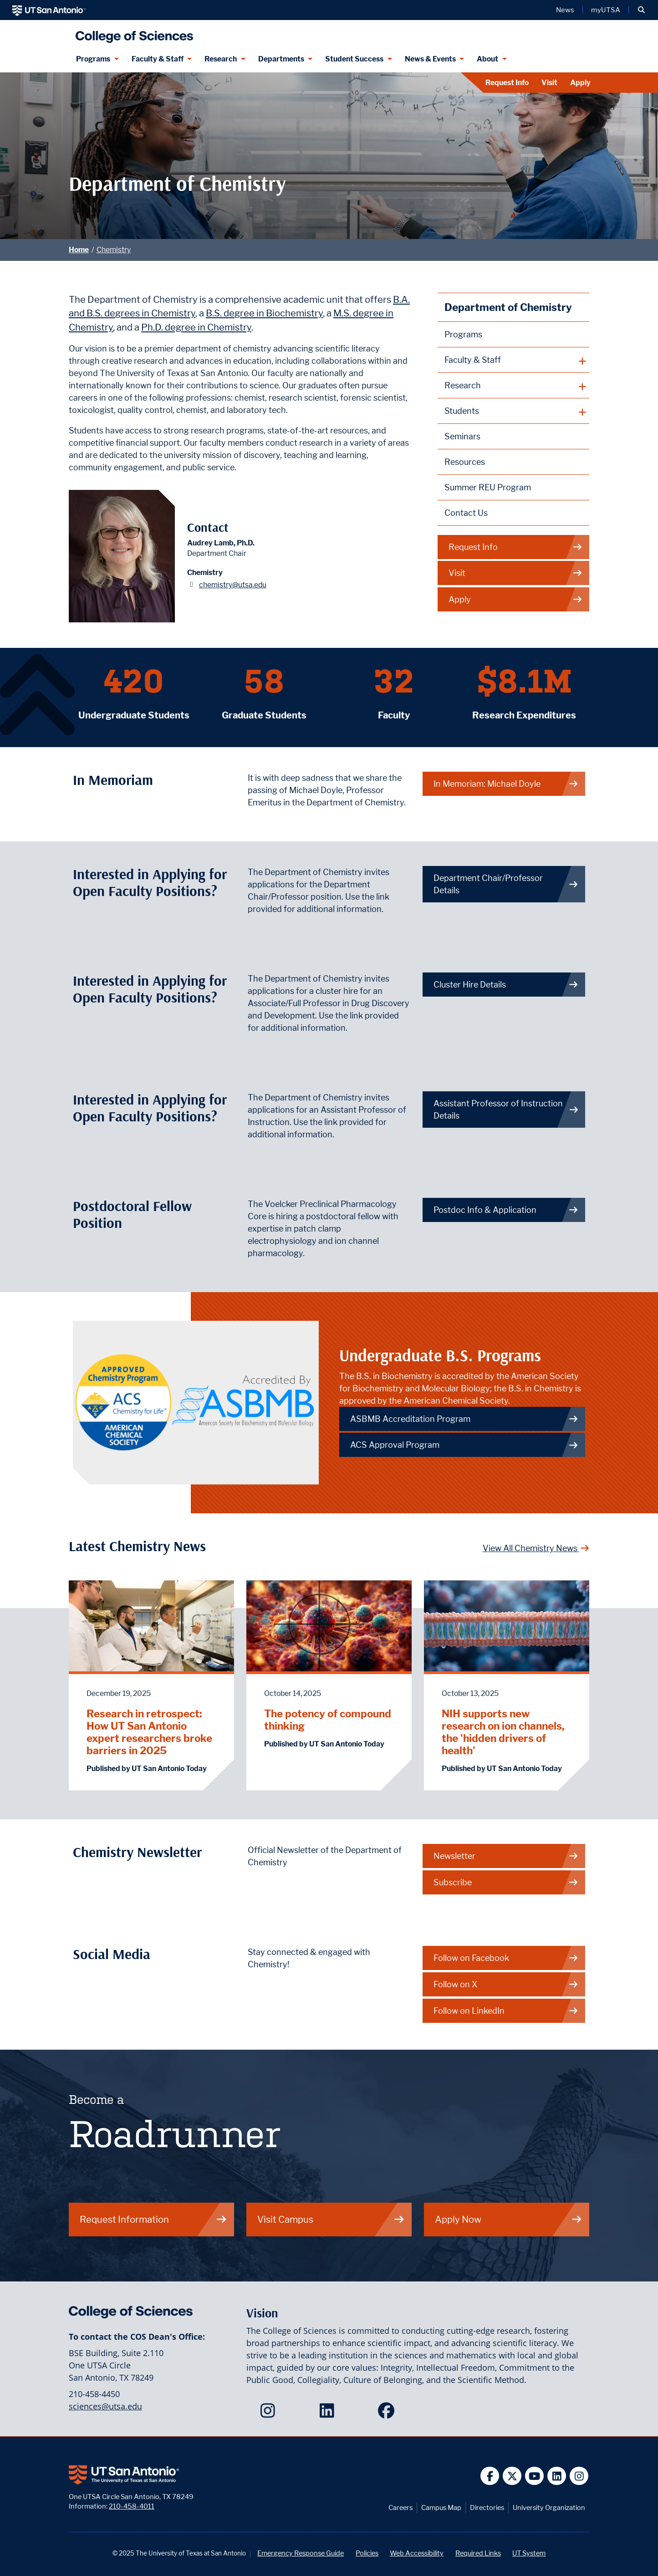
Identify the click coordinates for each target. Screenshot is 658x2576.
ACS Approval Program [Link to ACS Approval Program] (464, 1445)
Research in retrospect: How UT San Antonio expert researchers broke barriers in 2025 (149, 1731)
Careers (400, 2507)
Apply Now (508, 2219)
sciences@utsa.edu (105, 2406)
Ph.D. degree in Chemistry (196, 327)
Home (79, 249)
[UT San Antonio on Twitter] (512, 2476)
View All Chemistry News (536, 1548)
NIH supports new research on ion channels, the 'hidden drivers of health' (503, 1731)
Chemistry (114, 249)
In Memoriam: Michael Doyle (506, 784)
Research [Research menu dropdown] (220, 59)
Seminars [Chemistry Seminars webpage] (462, 436)
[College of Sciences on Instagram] (270, 2413)
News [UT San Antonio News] (565, 10)
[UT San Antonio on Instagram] (579, 2476)
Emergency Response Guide (300, 2553)
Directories (487, 2507)
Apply (580, 82)
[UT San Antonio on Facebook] (489, 2476)
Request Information (153, 2219)
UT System (529, 2553)
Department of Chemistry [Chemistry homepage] (508, 307)
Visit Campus (331, 2219)
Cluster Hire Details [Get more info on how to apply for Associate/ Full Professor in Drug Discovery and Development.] (506, 984)
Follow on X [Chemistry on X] (506, 1984)
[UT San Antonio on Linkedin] (556, 2476)
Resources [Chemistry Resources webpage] (464, 462)
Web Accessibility (417, 2553)
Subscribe (506, 1882)
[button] (641, 10)
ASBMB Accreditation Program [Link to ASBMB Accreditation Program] (464, 1419)
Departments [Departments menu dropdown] (281, 59)
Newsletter (506, 1856)
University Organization (549, 2507)
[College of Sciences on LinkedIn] (329, 2413)
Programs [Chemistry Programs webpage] (463, 334)
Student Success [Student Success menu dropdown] (354, 59)
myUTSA (605, 10)
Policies (367, 2553)
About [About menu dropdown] (487, 59)
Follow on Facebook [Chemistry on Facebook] (506, 1958)
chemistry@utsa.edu (232, 584)
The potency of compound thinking (327, 1719)
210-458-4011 (131, 2506)
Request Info (507, 82)
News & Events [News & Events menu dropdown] (430, 59)
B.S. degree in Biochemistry (264, 313)
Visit (549, 82)
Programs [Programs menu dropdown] (93, 59)
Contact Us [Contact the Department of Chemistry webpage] (466, 513)
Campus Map (441, 2507)
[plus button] (513, 360)
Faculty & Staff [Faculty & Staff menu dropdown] (158, 59)
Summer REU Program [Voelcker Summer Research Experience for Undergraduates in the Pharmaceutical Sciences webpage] (487, 487)
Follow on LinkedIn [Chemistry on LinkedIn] (506, 2011)
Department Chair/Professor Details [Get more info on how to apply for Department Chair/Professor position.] (506, 884)
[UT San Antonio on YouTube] (534, 2476)
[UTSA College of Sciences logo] (132, 33)
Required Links (478, 2553)
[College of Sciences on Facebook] (388, 2413)
